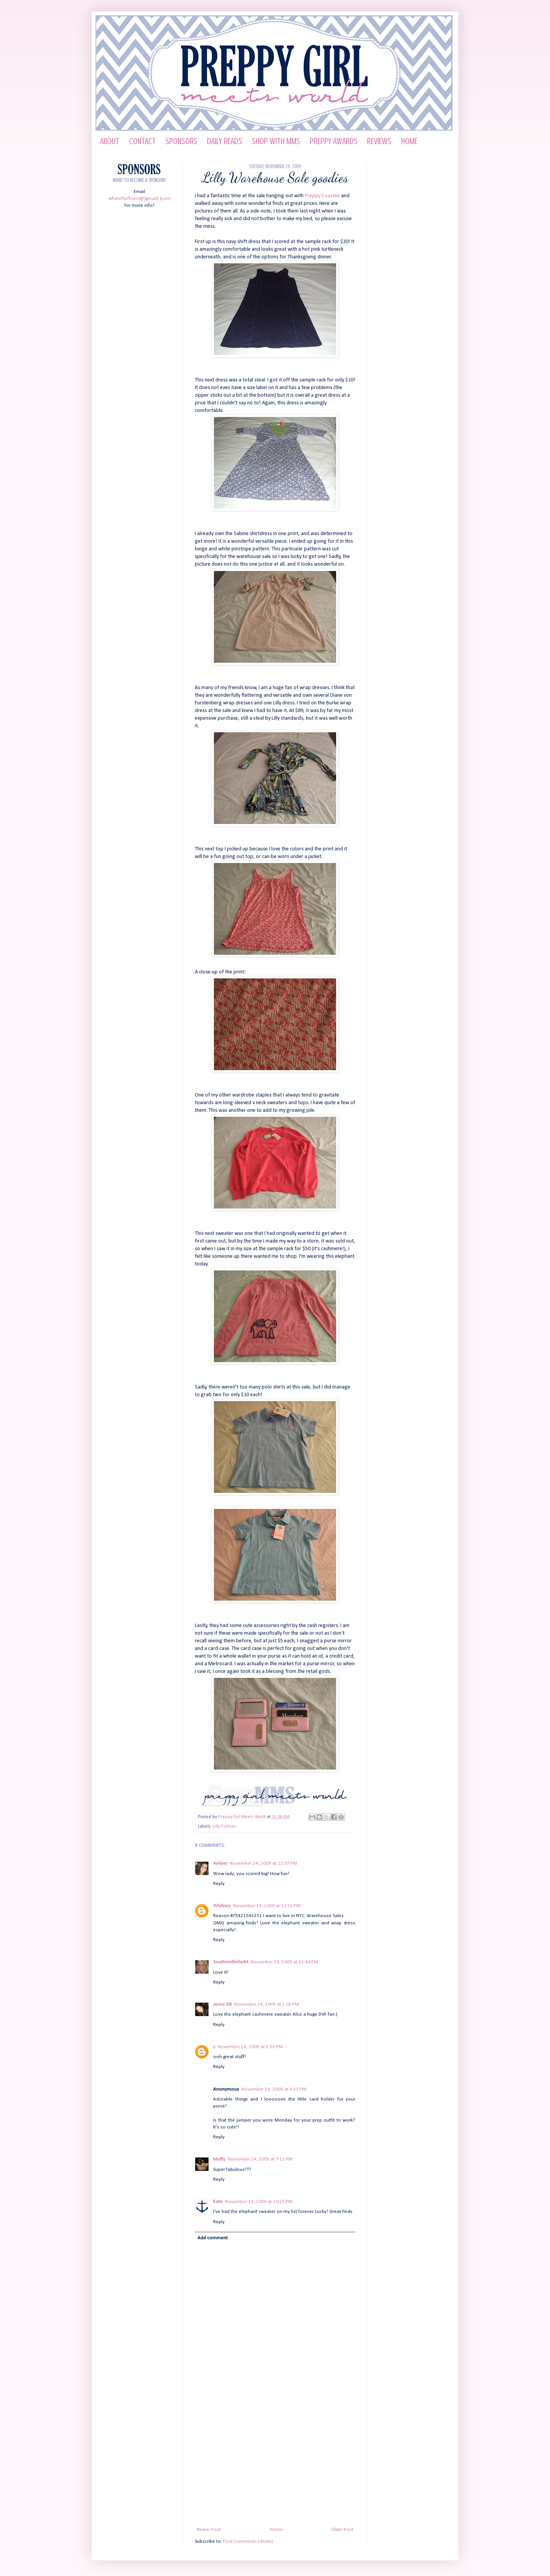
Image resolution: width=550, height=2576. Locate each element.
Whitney (222, 1905)
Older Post (342, 2529)
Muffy (219, 2159)
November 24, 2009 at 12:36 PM (267, 1905)
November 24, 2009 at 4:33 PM (273, 2089)
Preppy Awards (334, 141)
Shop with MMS (276, 141)
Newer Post (209, 2529)
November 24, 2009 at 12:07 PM (263, 1863)
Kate (218, 2201)
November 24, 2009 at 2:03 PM (266, 2004)
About (110, 141)
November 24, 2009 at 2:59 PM (250, 2046)
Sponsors (181, 141)
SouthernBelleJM (230, 1962)
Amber (220, 1863)
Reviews (379, 141)
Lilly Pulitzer (224, 1826)
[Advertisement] (275, 2468)
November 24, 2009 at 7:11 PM (260, 2159)
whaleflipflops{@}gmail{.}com (139, 198)
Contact (142, 141)
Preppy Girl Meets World (242, 1817)
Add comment (212, 2237)
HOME (409, 141)
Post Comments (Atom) (248, 2541)
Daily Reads (224, 141)
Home (276, 2529)
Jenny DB (222, 2004)
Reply (219, 1883)
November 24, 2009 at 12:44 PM (284, 1962)
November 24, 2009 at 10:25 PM (259, 2201)
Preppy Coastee (322, 196)
